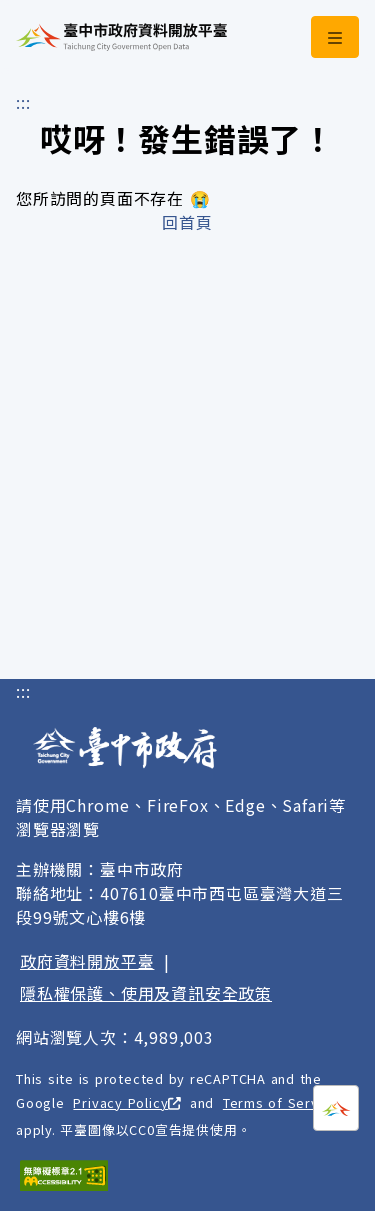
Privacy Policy (127, 1102)
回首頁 (187, 222)
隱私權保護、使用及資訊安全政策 (146, 993)
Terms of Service (287, 1102)
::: (23, 102)
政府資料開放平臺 (87, 961)
